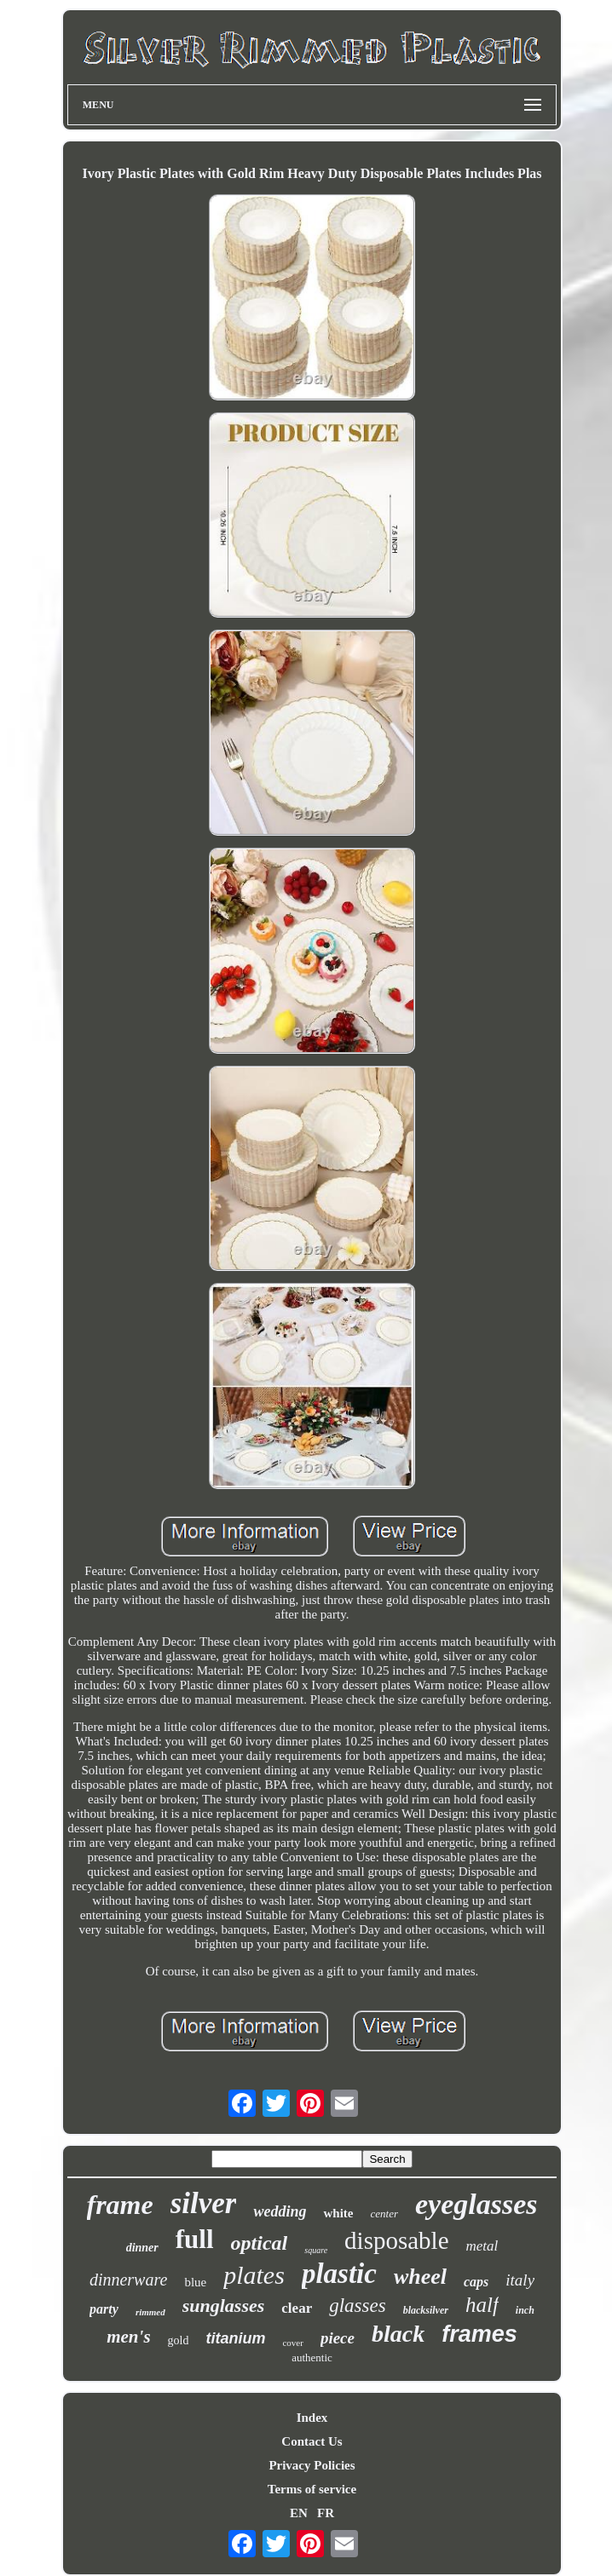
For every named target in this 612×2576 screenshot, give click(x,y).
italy (519, 2280)
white (338, 2213)
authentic (312, 2357)
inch (525, 2310)
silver (203, 2203)
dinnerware (128, 2279)
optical (259, 2243)
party (103, 2309)
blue (195, 2282)
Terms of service (312, 2489)
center (383, 2213)
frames (479, 2334)
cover (292, 2342)
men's (128, 2336)
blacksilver (425, 2310)
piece (337, 2338)
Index (312, 2417)
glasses (357, 2305)
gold (178, 2340)
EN (299, 2513)
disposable (396, 2240)
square (315, 2250)
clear (296, 2308)
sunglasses (223, 2305)
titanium (235, 2338)
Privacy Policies (311, 2465)
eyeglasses (476, 2204)
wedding (279, 2211)
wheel (420, 2276)
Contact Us (311, 2441)
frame (120, 2204)
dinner (142, 2247)
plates (254, 2275)
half (482, 2304)
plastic (339, 2273)
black (398, 2333)
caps (476, 2281)
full (195, 2239)
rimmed (150, 2312)
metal (482, 2246)
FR (325, 2513)
